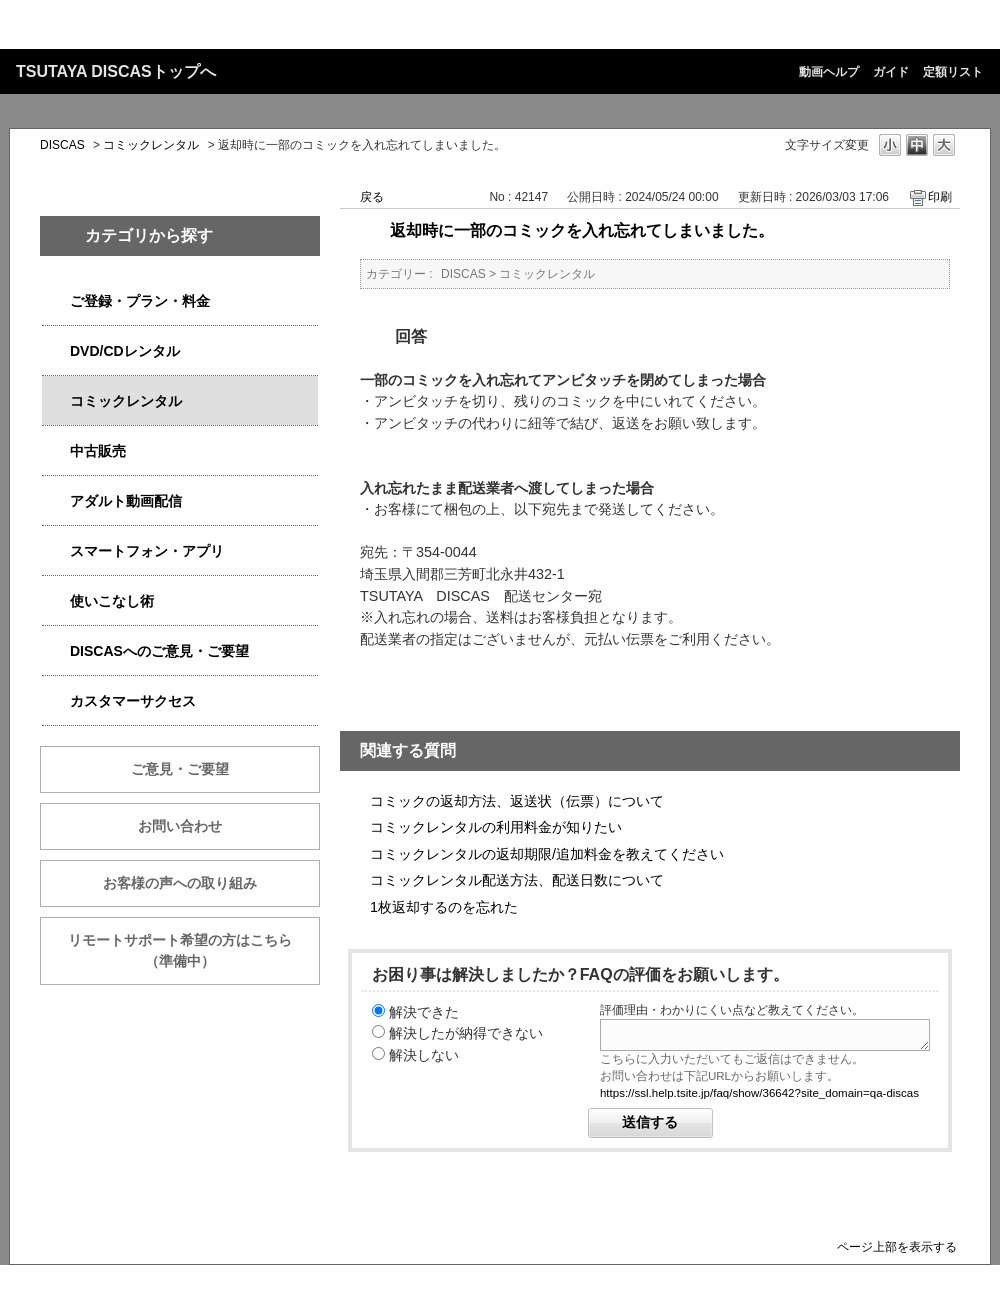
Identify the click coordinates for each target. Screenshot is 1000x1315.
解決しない (424, 1055)
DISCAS (62, 145)
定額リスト (953, 72)
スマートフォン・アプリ (147, 551)
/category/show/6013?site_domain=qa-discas (56, 451)
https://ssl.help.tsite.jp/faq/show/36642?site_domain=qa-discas (759, 1093)
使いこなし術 (112, 601)
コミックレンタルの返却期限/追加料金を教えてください (547, 854)
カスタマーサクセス (133, 701)
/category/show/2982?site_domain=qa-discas (56, 551)
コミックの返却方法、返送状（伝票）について (517, 801)
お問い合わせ (180, 826)
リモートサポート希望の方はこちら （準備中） (194, 950)
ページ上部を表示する (897, 1246)
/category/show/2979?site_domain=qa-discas (56, 301)
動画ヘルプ (829, 72)
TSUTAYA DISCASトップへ (116, 71)
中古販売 (98, 451)
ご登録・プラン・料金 (140, 301)
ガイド (891, 72)
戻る (372, 197)
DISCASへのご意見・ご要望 (159, 651)
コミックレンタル (151, 145)
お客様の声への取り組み (180, 883)
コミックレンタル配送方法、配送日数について (517, 880)
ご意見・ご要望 (180, 769)
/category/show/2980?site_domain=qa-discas (56, 351)
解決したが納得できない (466, 1033)
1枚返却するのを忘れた (444, 907)
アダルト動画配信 (126, 501)
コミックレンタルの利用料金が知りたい (496, 827)
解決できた (424, 1012)
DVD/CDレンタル (125, 351)
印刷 (940, 197)
